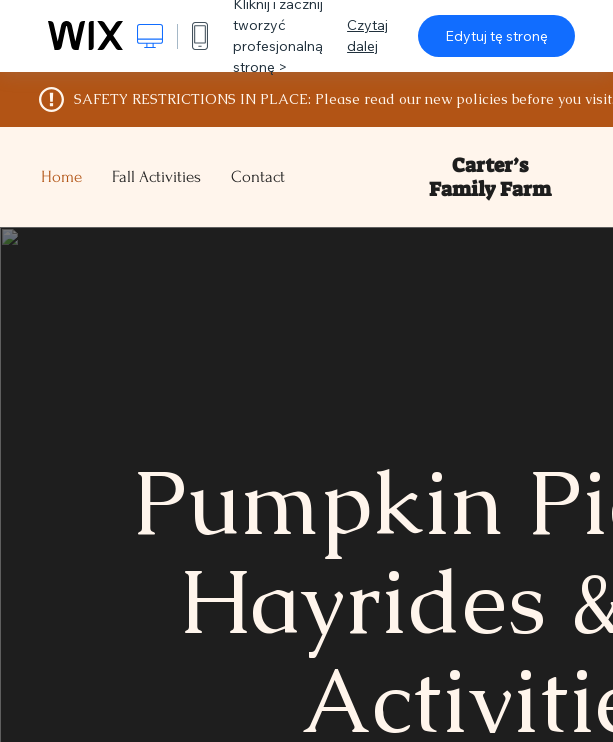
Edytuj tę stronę (496, 36)
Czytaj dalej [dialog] (367, 35)
